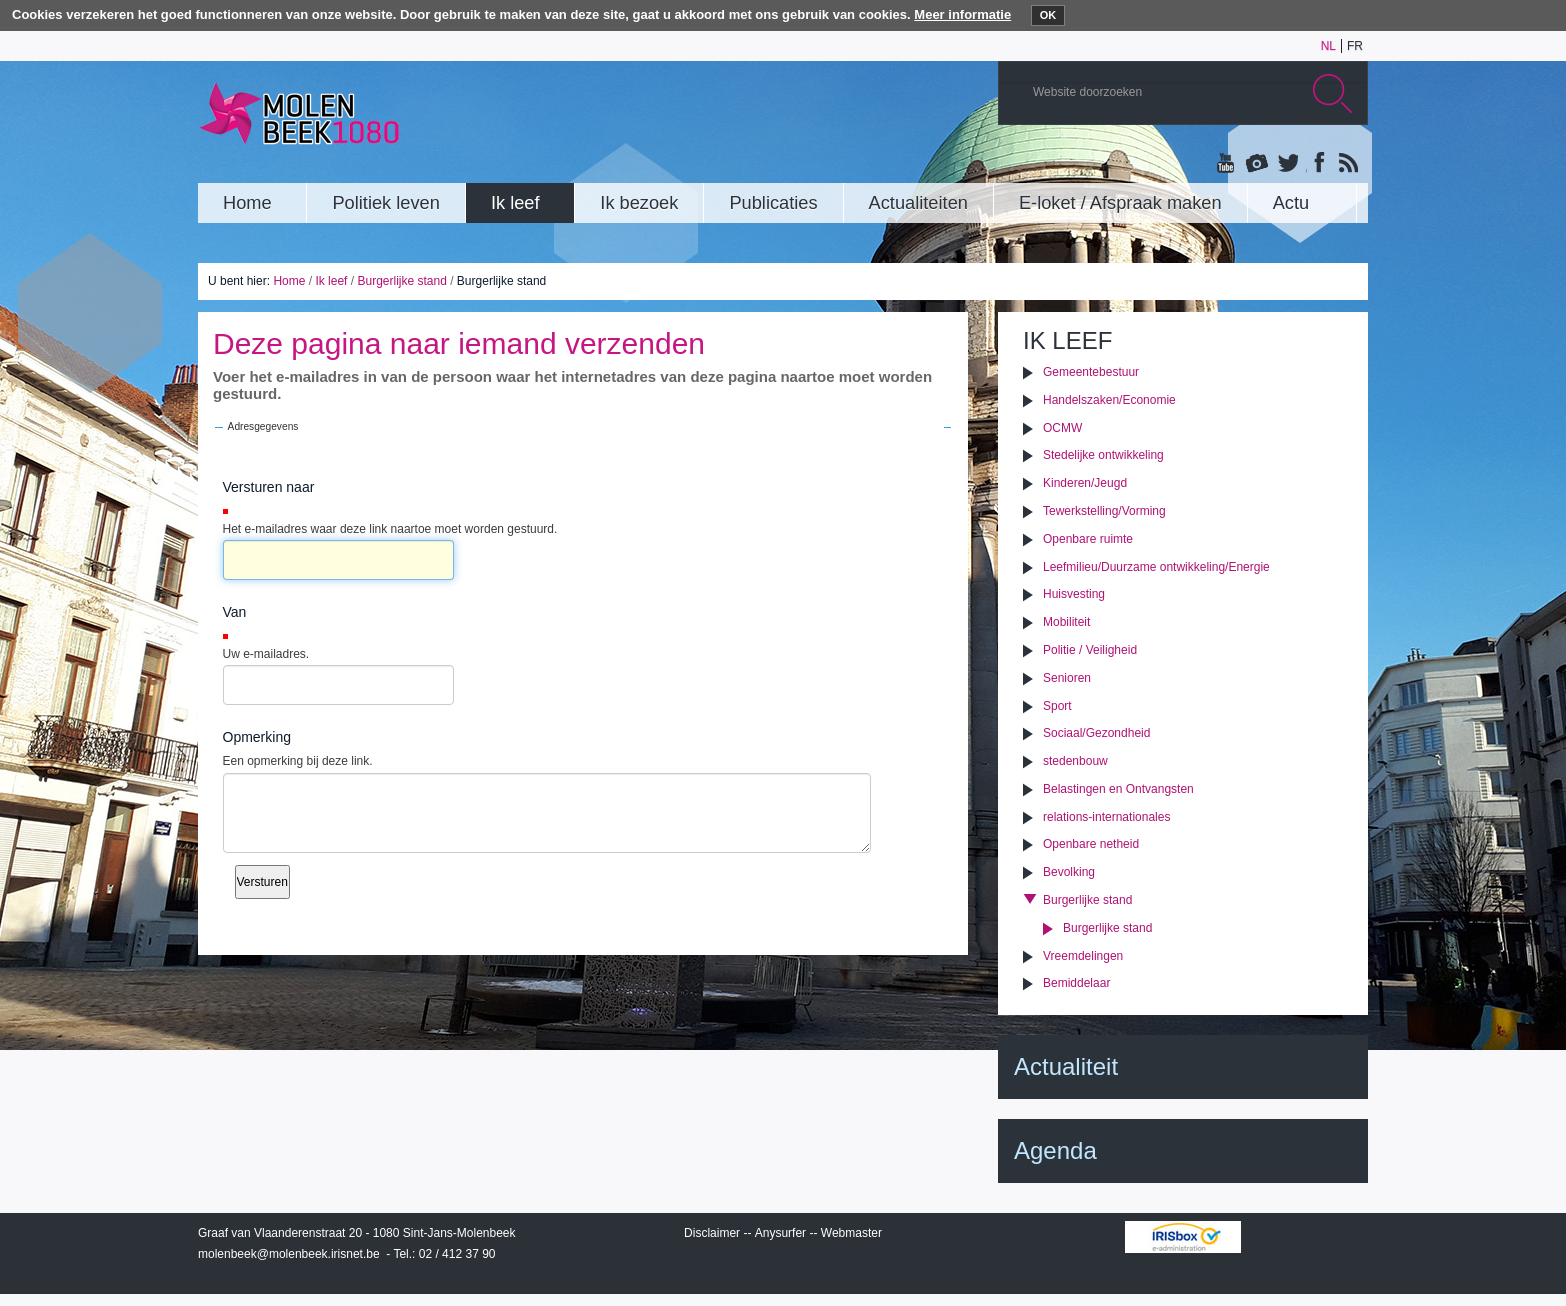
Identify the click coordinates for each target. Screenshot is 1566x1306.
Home (289, 281)
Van (235, 612)
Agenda (1055, 1150)
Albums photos (1257, 164)
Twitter (1287, 164)
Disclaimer (712, 1233)
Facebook (1317, 164)
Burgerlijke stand (401, 281)
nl (1328, 46)
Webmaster (851, 1233)
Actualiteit (1066, 1066)
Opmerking (257, 737)
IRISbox (1183, 1237)
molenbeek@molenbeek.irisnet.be (289, 1254)
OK (1048, 15)
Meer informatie (962, 14)
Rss (1347, 164)
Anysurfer (780, 1233)
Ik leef (331, 281)
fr (1355, 46)
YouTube (1227, 164)
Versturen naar (269, 487)
